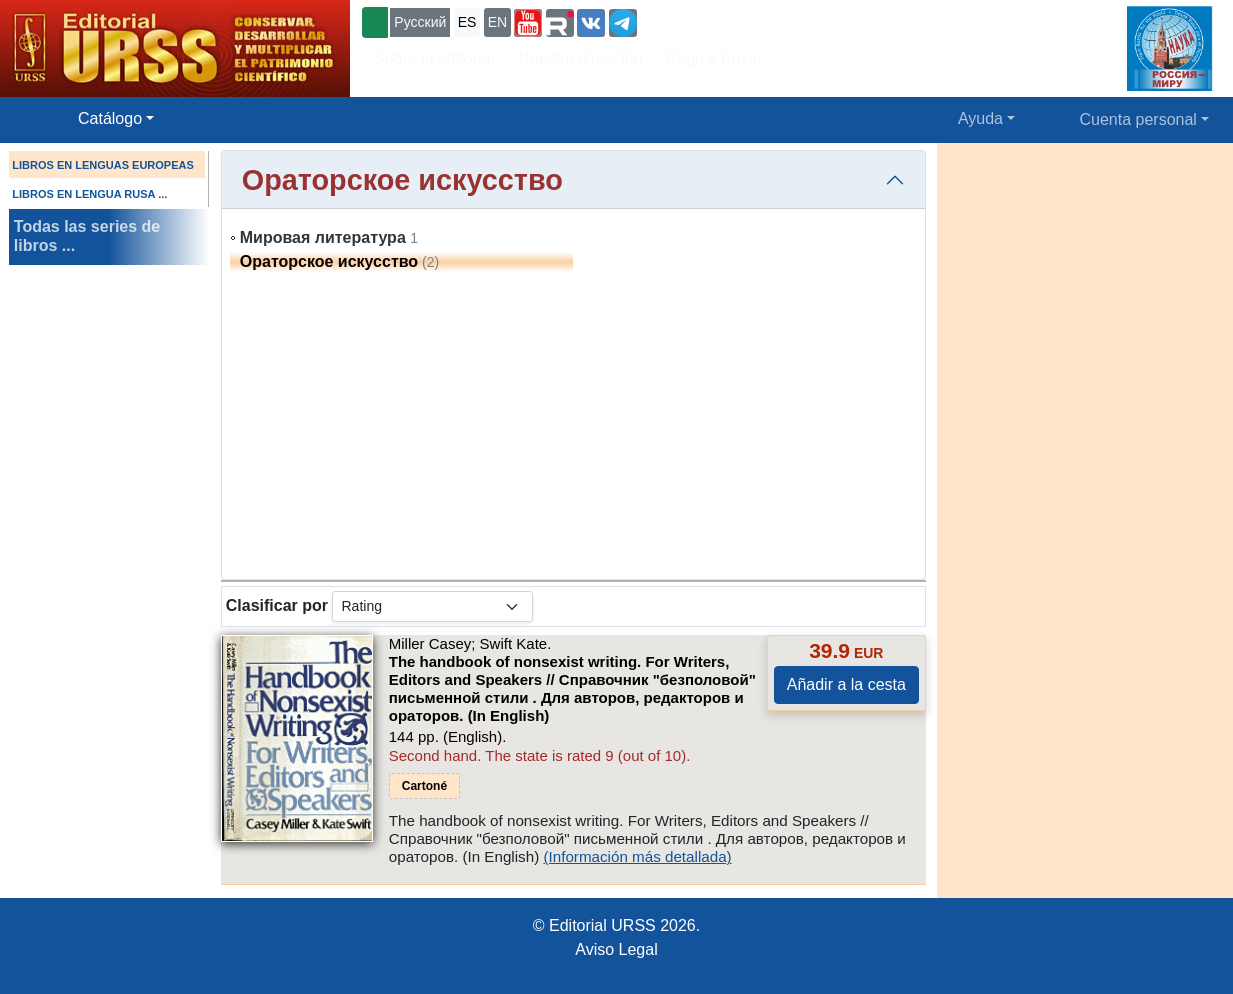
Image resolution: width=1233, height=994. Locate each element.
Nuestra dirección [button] (580, 58)
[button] (528, 23)
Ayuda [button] (980, 118)
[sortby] (432, 606)
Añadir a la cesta (846, 684)
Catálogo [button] (110, 118)
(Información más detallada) (637, 856)
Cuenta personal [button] (1138, 119)
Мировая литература (323, 237)
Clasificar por (277, 605)
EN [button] (497, 22)
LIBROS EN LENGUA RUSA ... (89, 194)
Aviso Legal (616, 949)
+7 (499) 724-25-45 (714, 20)
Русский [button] (420, 22)
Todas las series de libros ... (87, 236)
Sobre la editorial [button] (434, 58)
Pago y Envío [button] (714, 58)
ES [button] (467, 22)
